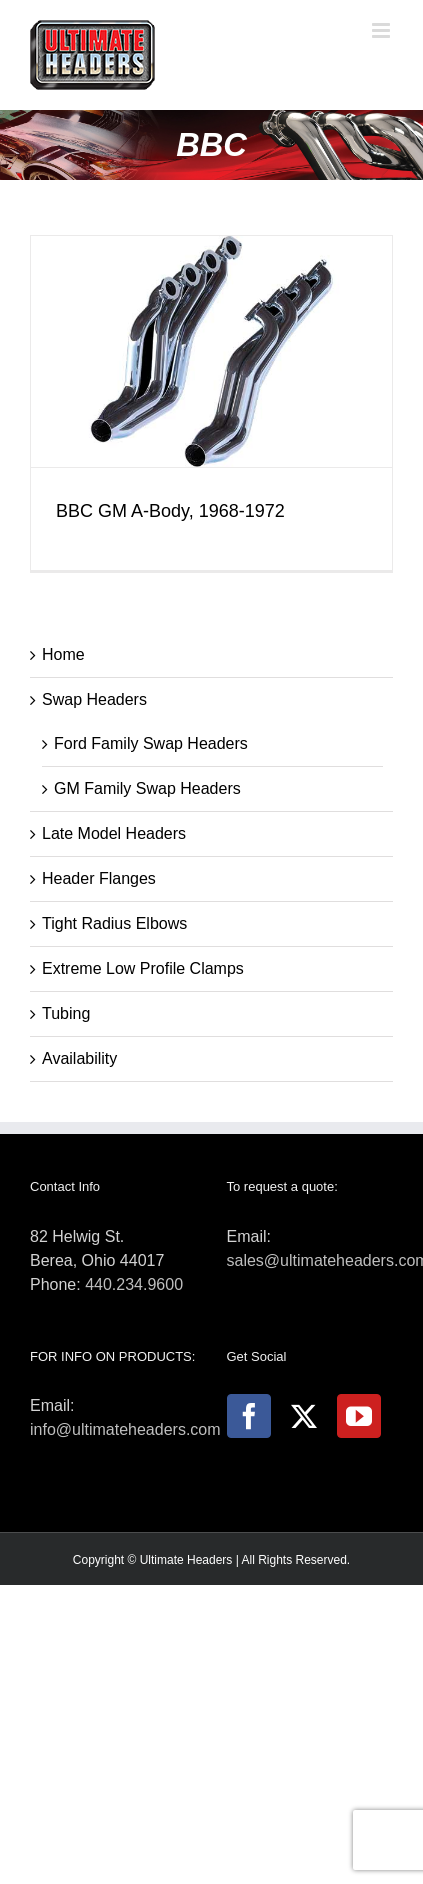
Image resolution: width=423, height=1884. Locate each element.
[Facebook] (249, 1416)
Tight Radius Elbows (114, 923)
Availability (79, 1058)
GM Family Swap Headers (147, 788)
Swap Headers (94, 699)
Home (63, 654)
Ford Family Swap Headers (151, 743)
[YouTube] (359, 1416)
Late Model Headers (114, 833)
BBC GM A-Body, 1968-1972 (170, 511)
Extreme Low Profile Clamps (143, 968)
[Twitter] (304, 1416)
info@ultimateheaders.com (125, 1429)
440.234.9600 (134, 1284)
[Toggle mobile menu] (382, 30)
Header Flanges (99, 878)
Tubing (66, 1013)
